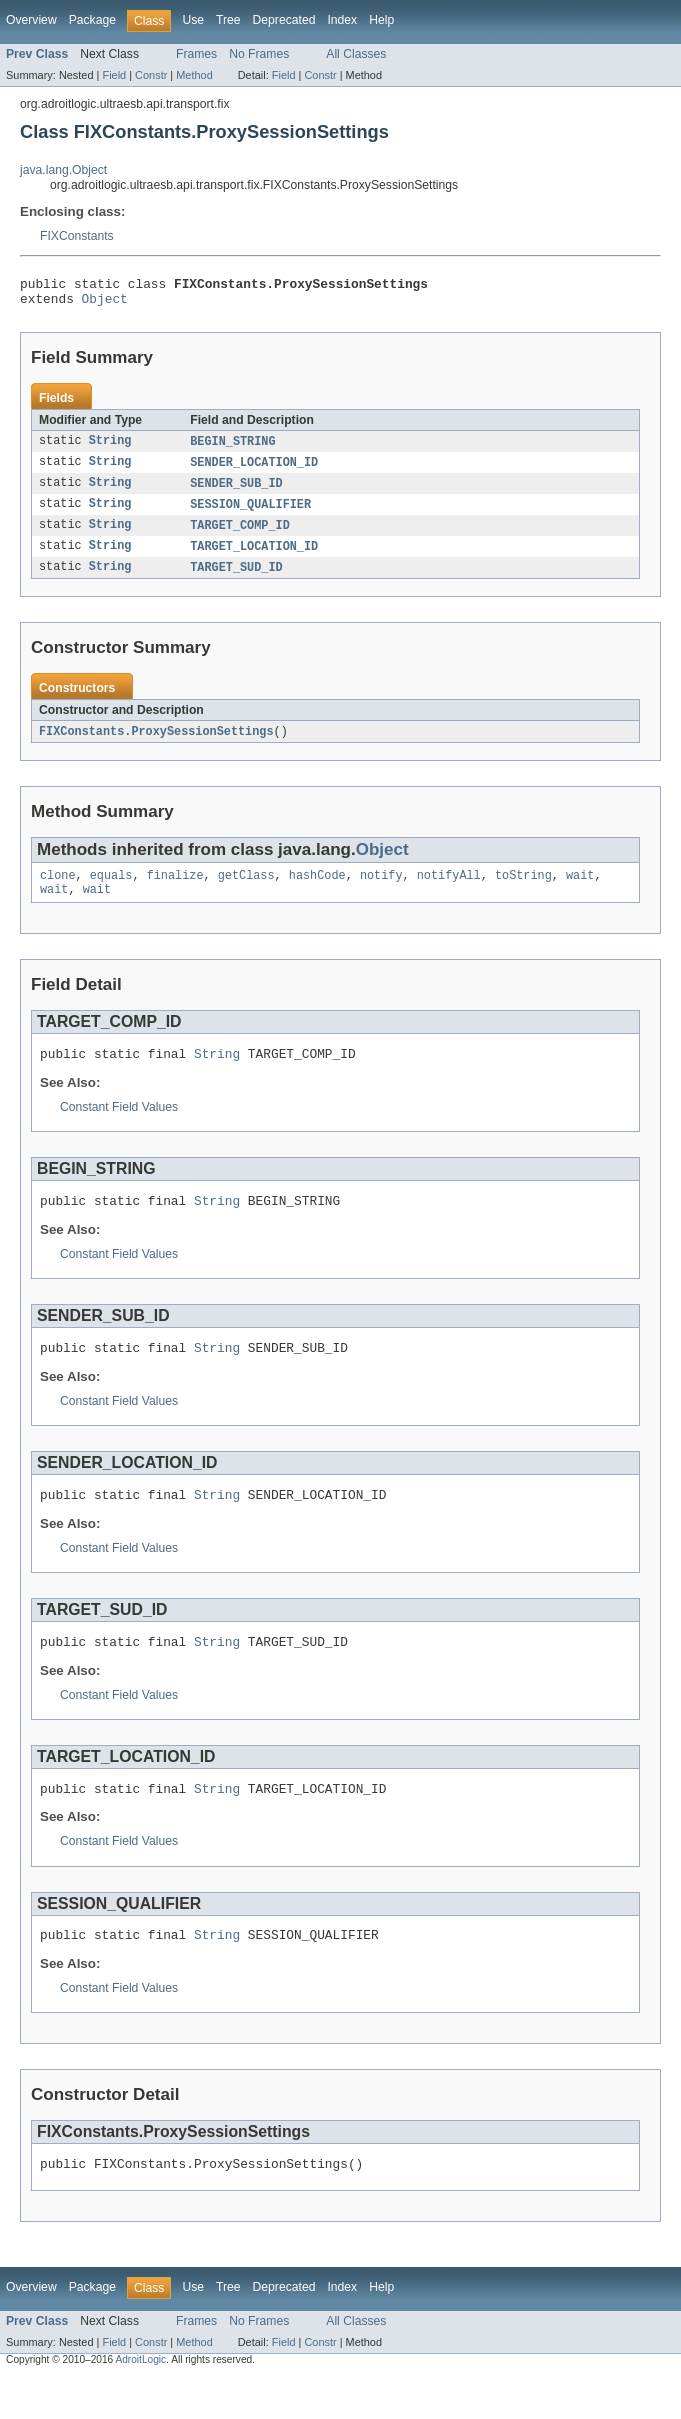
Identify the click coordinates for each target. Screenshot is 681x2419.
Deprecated (284, 20)
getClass (246, 891)
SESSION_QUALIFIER (250, 514)
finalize (175, 891)
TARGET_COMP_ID (240, 536)
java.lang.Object (63, 170)
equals (111, 891)
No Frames (259, 54)
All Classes (356, 54)
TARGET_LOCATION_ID (254, 558)
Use (193, 20)
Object (105, 304)
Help (381, 20)
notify (381, 891)
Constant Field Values (119, 1128)
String (110, 448)
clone (58, 891)
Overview (31, 20)
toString (523, 891)
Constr (151, 75)
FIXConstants (77, 236)
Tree (228, 20)
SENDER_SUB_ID (236, 492)
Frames (196, 54)
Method (194, 75)
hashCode (317, 891)
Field (114, 75)
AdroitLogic (140, 2401)
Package (92, 20)
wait (580, 891)
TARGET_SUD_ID (236, 580)
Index (342, 20)
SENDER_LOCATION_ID (254, 470)
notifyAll (449, 891)
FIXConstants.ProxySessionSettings (156, 745)
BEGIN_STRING (232, 448)
